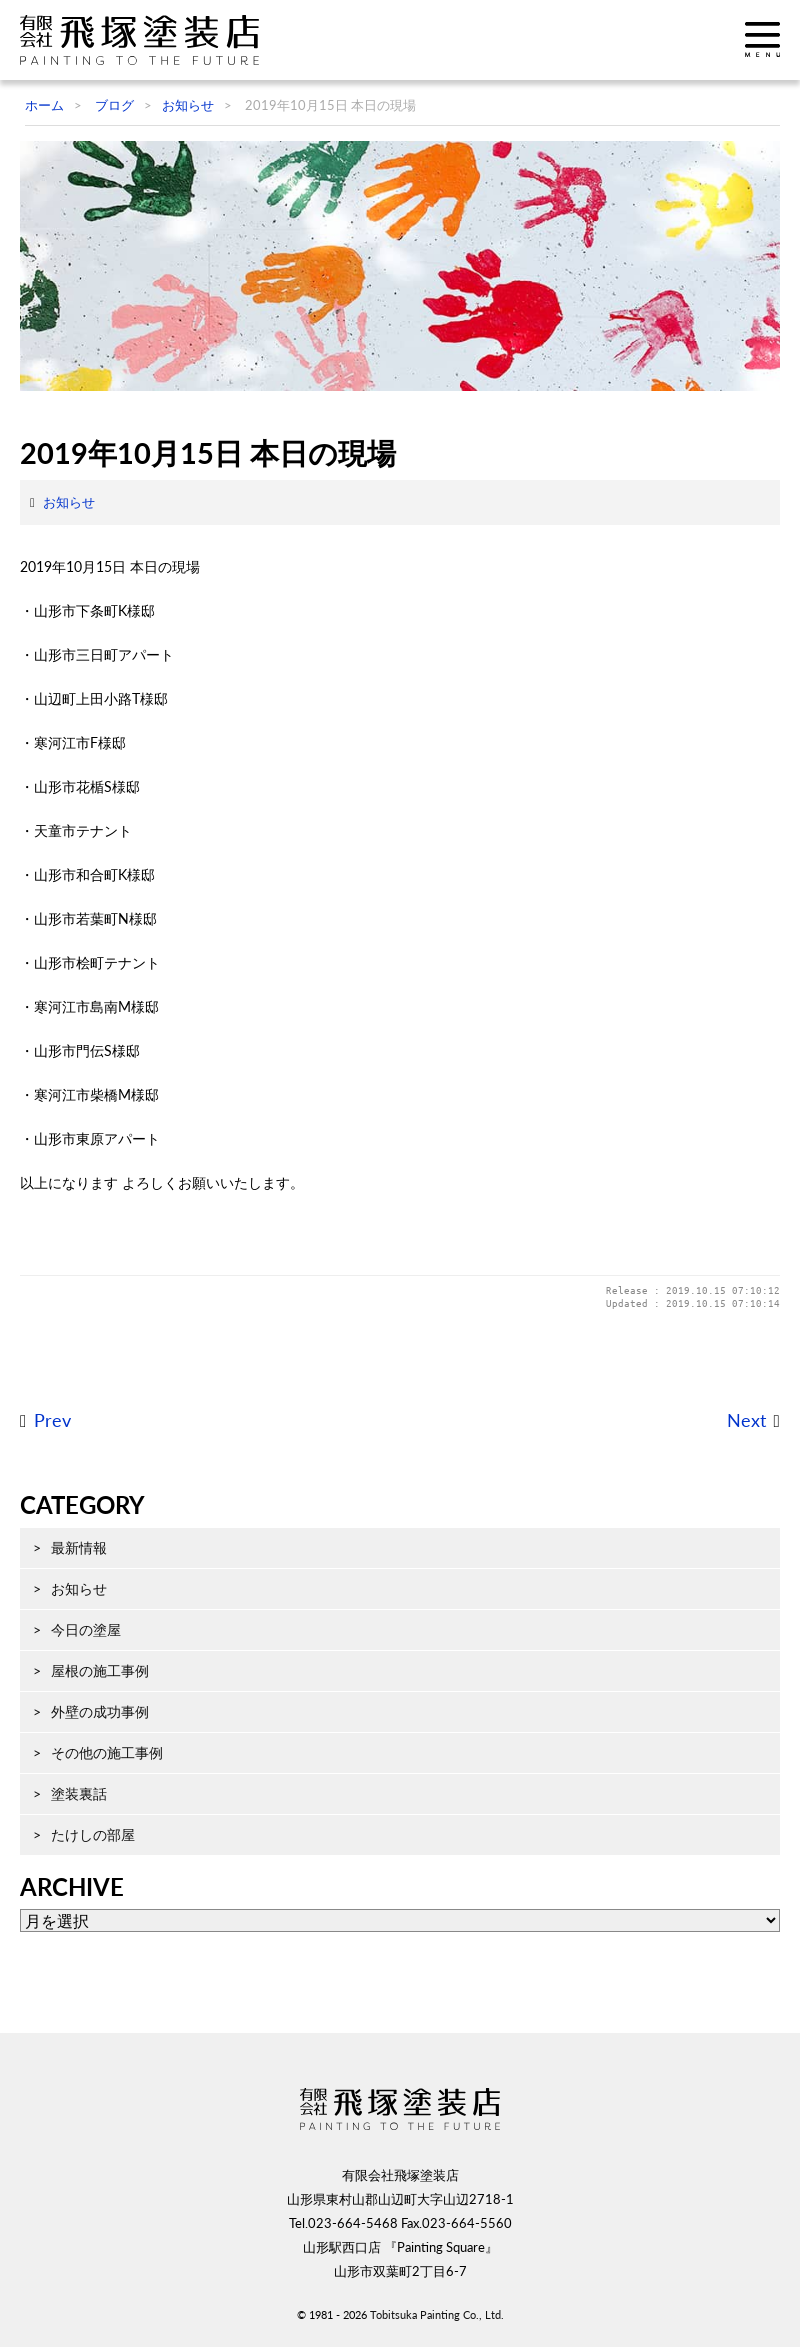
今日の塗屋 (86, 1629)
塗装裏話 (79, 1793)
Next (746, 1420)
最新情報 (79, 1547)
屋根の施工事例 (100, 1670)
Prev (52, 1420)
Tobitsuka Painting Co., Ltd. (437, 2314)
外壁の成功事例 (100, 1711)
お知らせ (69, 502)
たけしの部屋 (93, 1834)
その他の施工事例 (107, 1752)
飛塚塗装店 (145, 40)
